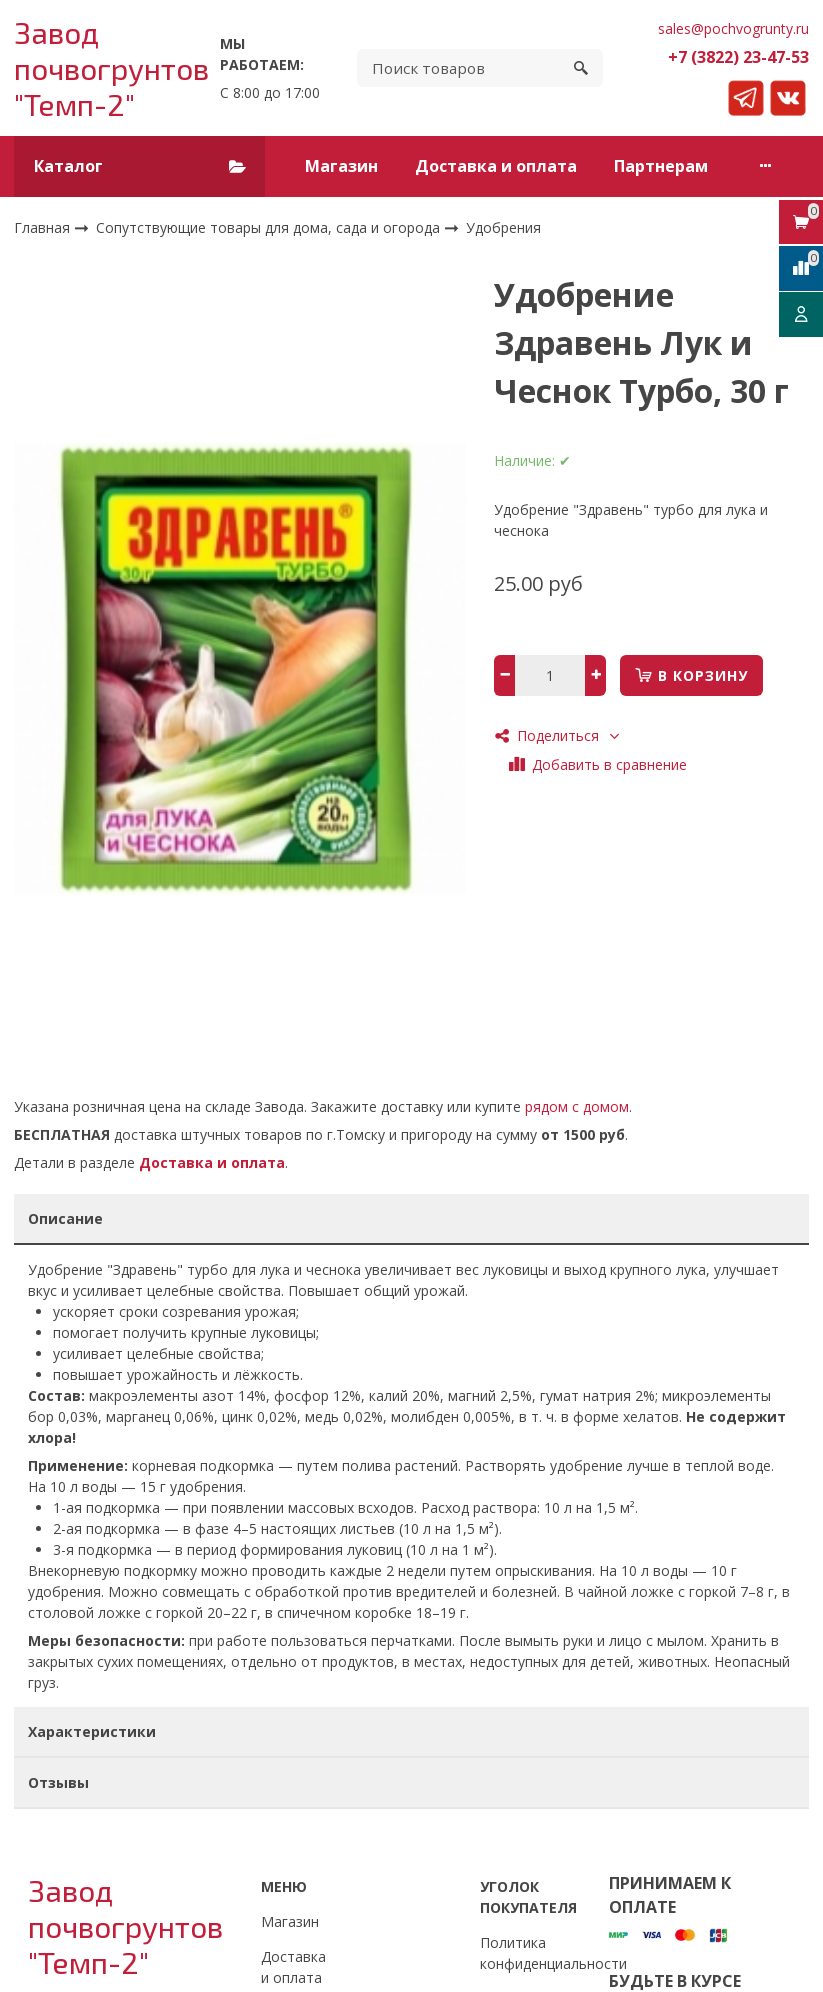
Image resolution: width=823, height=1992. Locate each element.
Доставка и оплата (496, 166)
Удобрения (503, 227)
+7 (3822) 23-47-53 (738, 57)
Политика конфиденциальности (553, 1953)
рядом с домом (577, 1106)
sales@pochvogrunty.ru (733, 28)
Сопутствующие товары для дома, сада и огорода (270, 226)
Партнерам (661, 166)
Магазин (341, 166)
